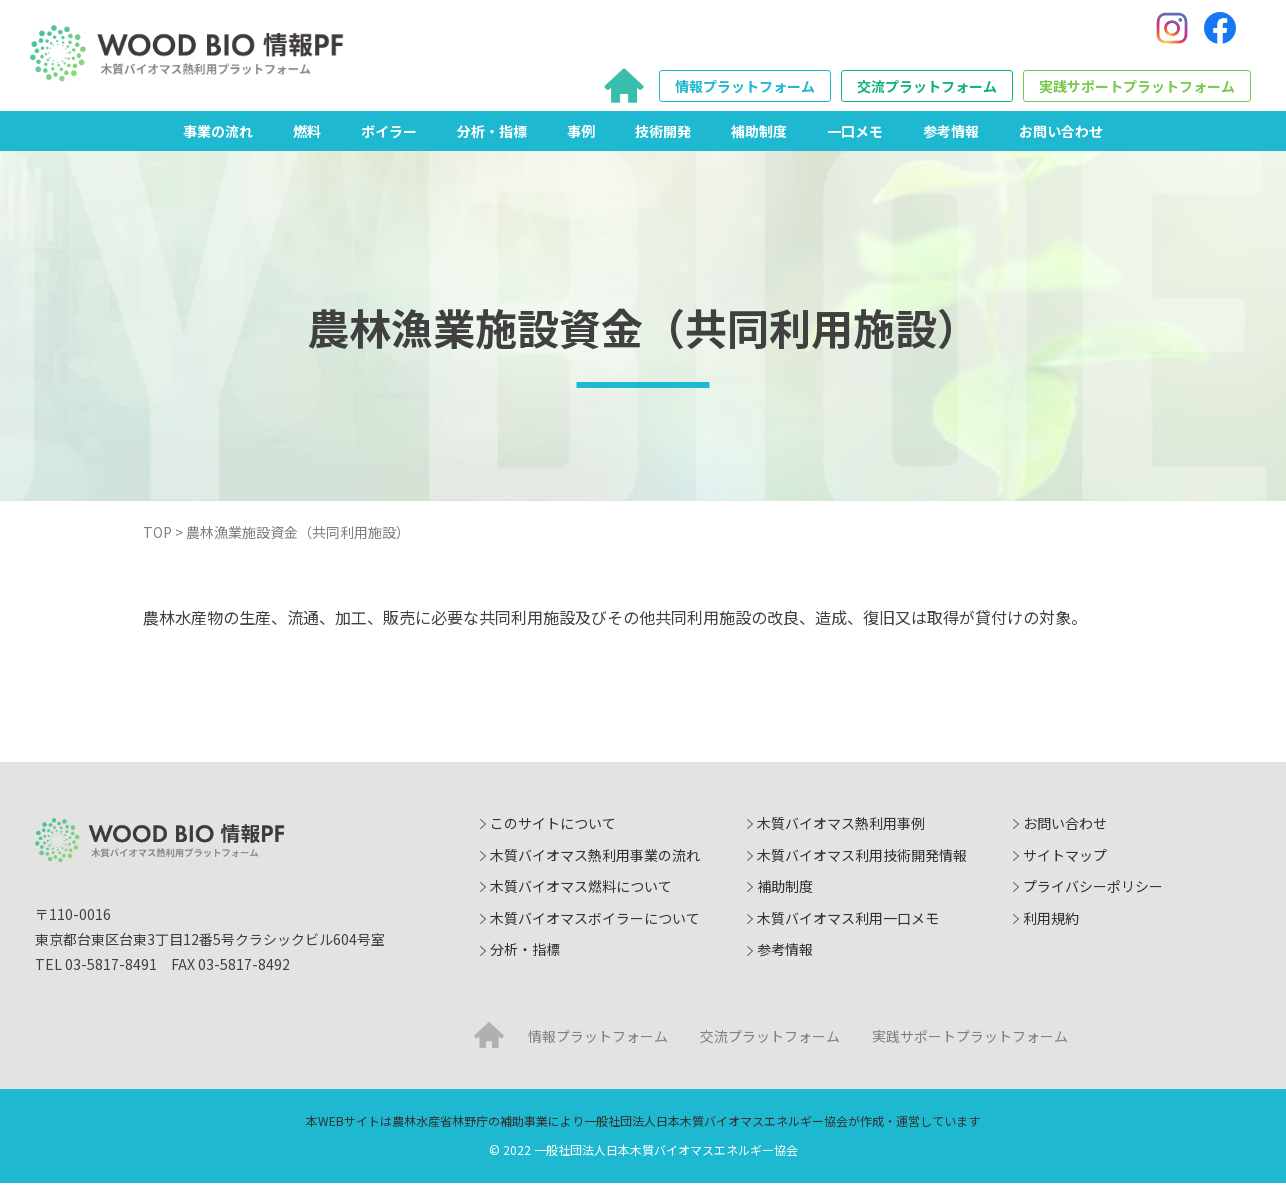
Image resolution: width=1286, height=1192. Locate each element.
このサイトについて (553, 832)
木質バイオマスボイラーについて (595, 927)
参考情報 (951, 139)
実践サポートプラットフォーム (1137, 91)
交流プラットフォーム (927, 91)
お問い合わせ (1061, 139)
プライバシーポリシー (1093, 895)
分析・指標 (492, 139)
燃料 (307, 139)
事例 (581, 139)
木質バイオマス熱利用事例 (841, 832)
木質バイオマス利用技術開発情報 (862, 863)
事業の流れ (218, 139)
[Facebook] (1220, 33)
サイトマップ (1065, 863)
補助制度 (759, 139)
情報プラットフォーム (745, 91)
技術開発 (663, 139)
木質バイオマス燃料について (581, 895)
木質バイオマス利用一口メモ (848, 927)
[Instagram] (1172, 33)
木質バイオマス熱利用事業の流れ (595, 863)
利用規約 (1051, 927)
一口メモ (855, 139)
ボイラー (389, 139)
